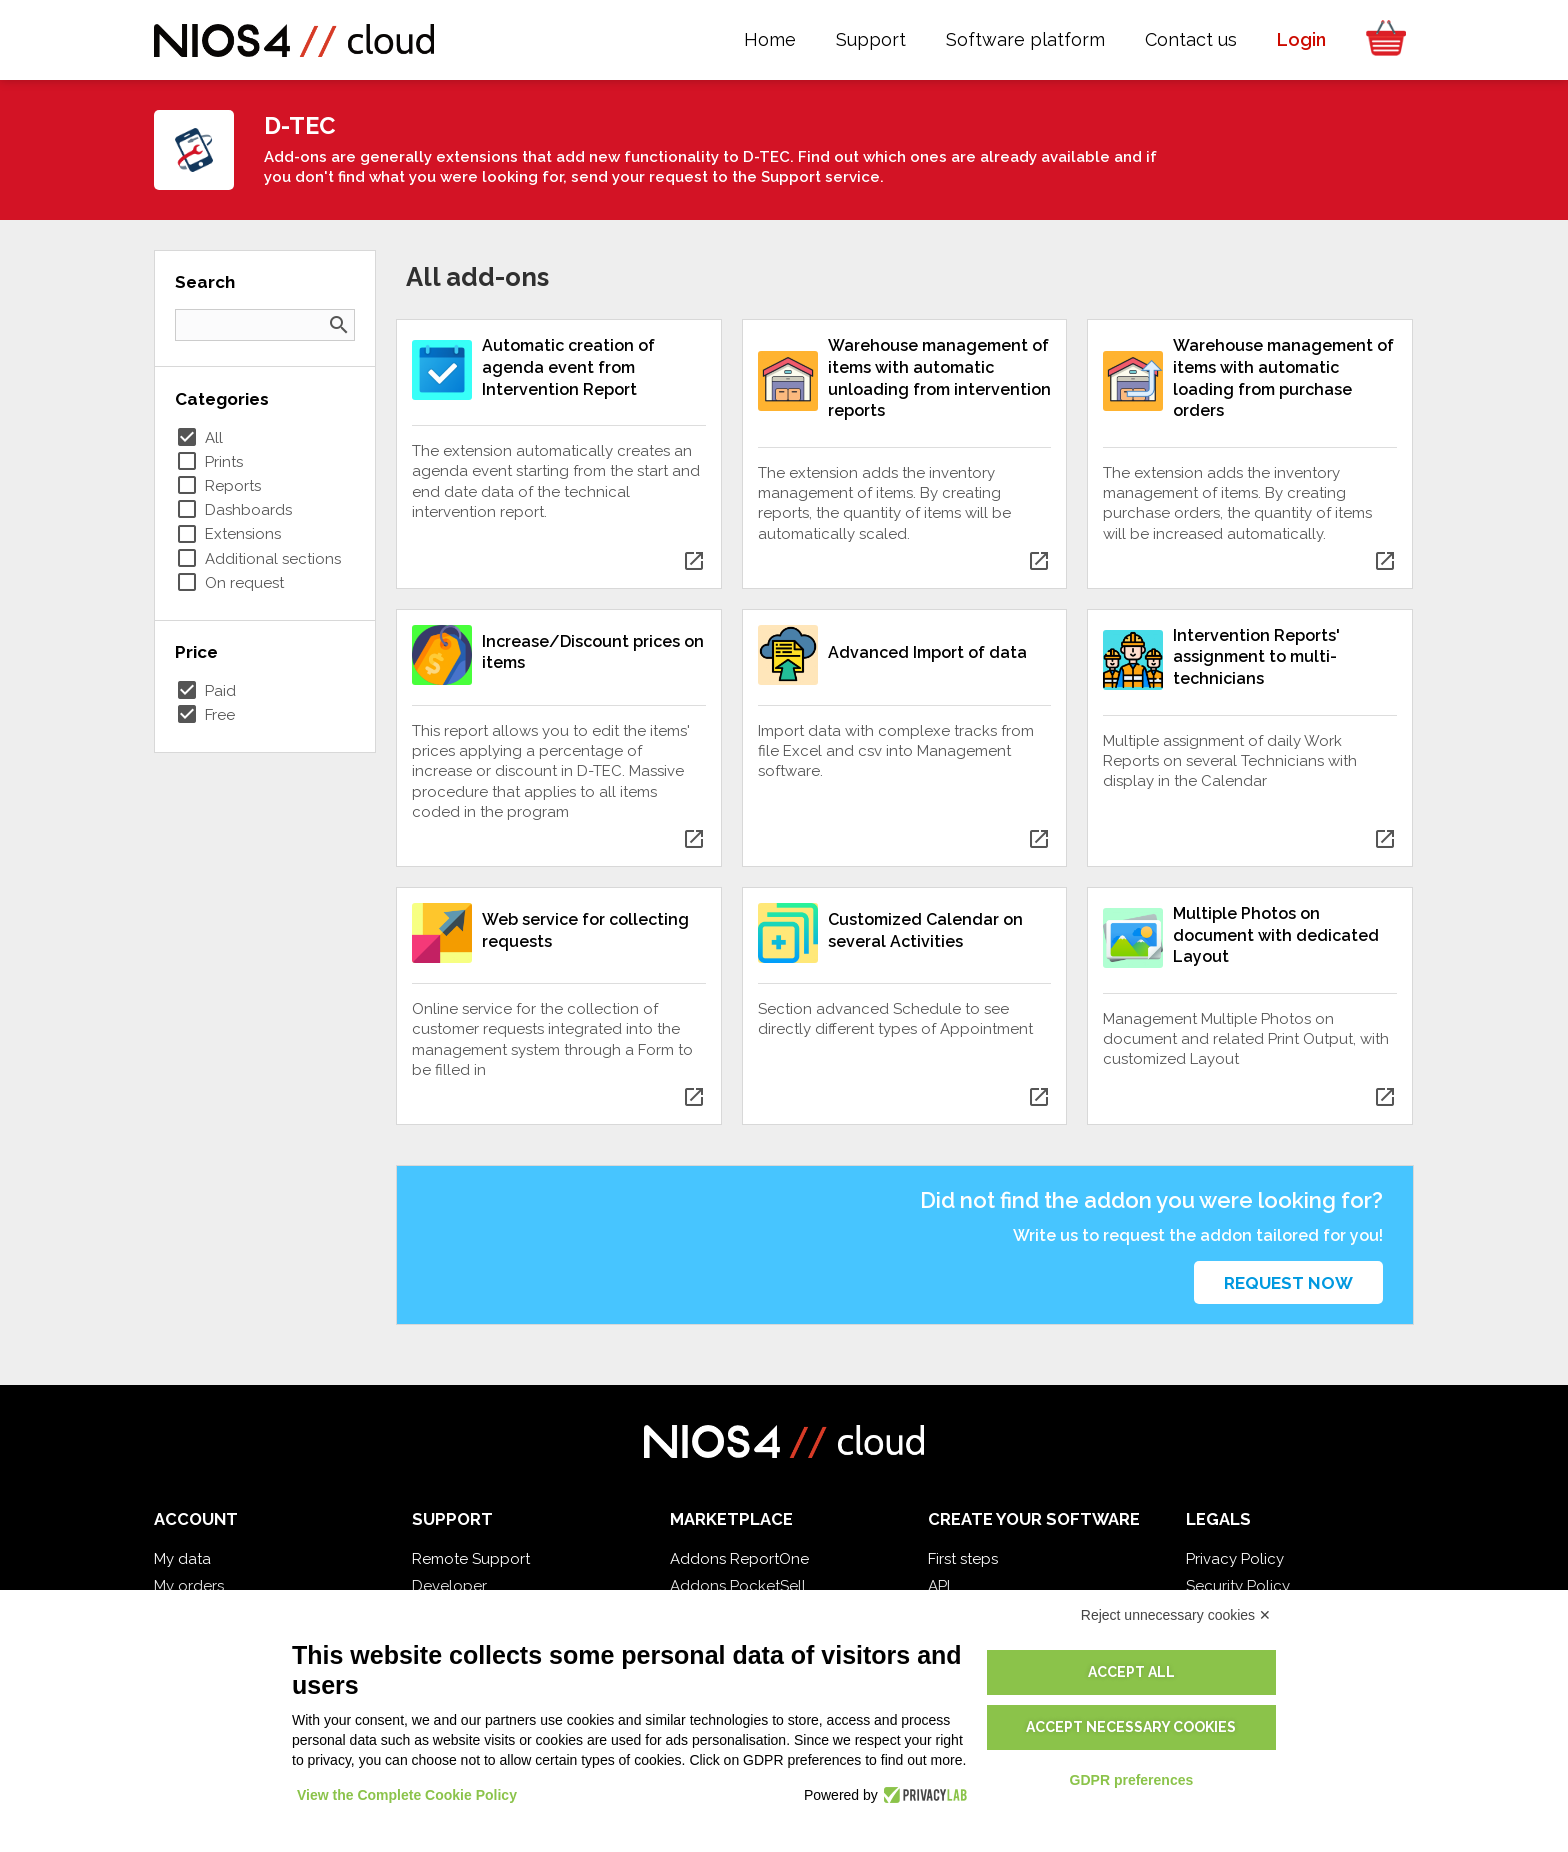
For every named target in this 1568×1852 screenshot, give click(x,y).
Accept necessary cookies (1131, 1727)
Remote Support (471, 1559)
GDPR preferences (1132, 1780)
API (939, 1586)
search (339, 325)
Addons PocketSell (738, 1586)
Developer (449, 1586)
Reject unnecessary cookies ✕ (1176, 1615)
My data (182, 1559)
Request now (1288, 1283)
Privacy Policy (1235, 1559)
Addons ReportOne (739, 1559)
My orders (189, 1586)
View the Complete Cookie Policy (407, 1795)
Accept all (1131, 1672)
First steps (963, 1559)
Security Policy (1238, 1586)
